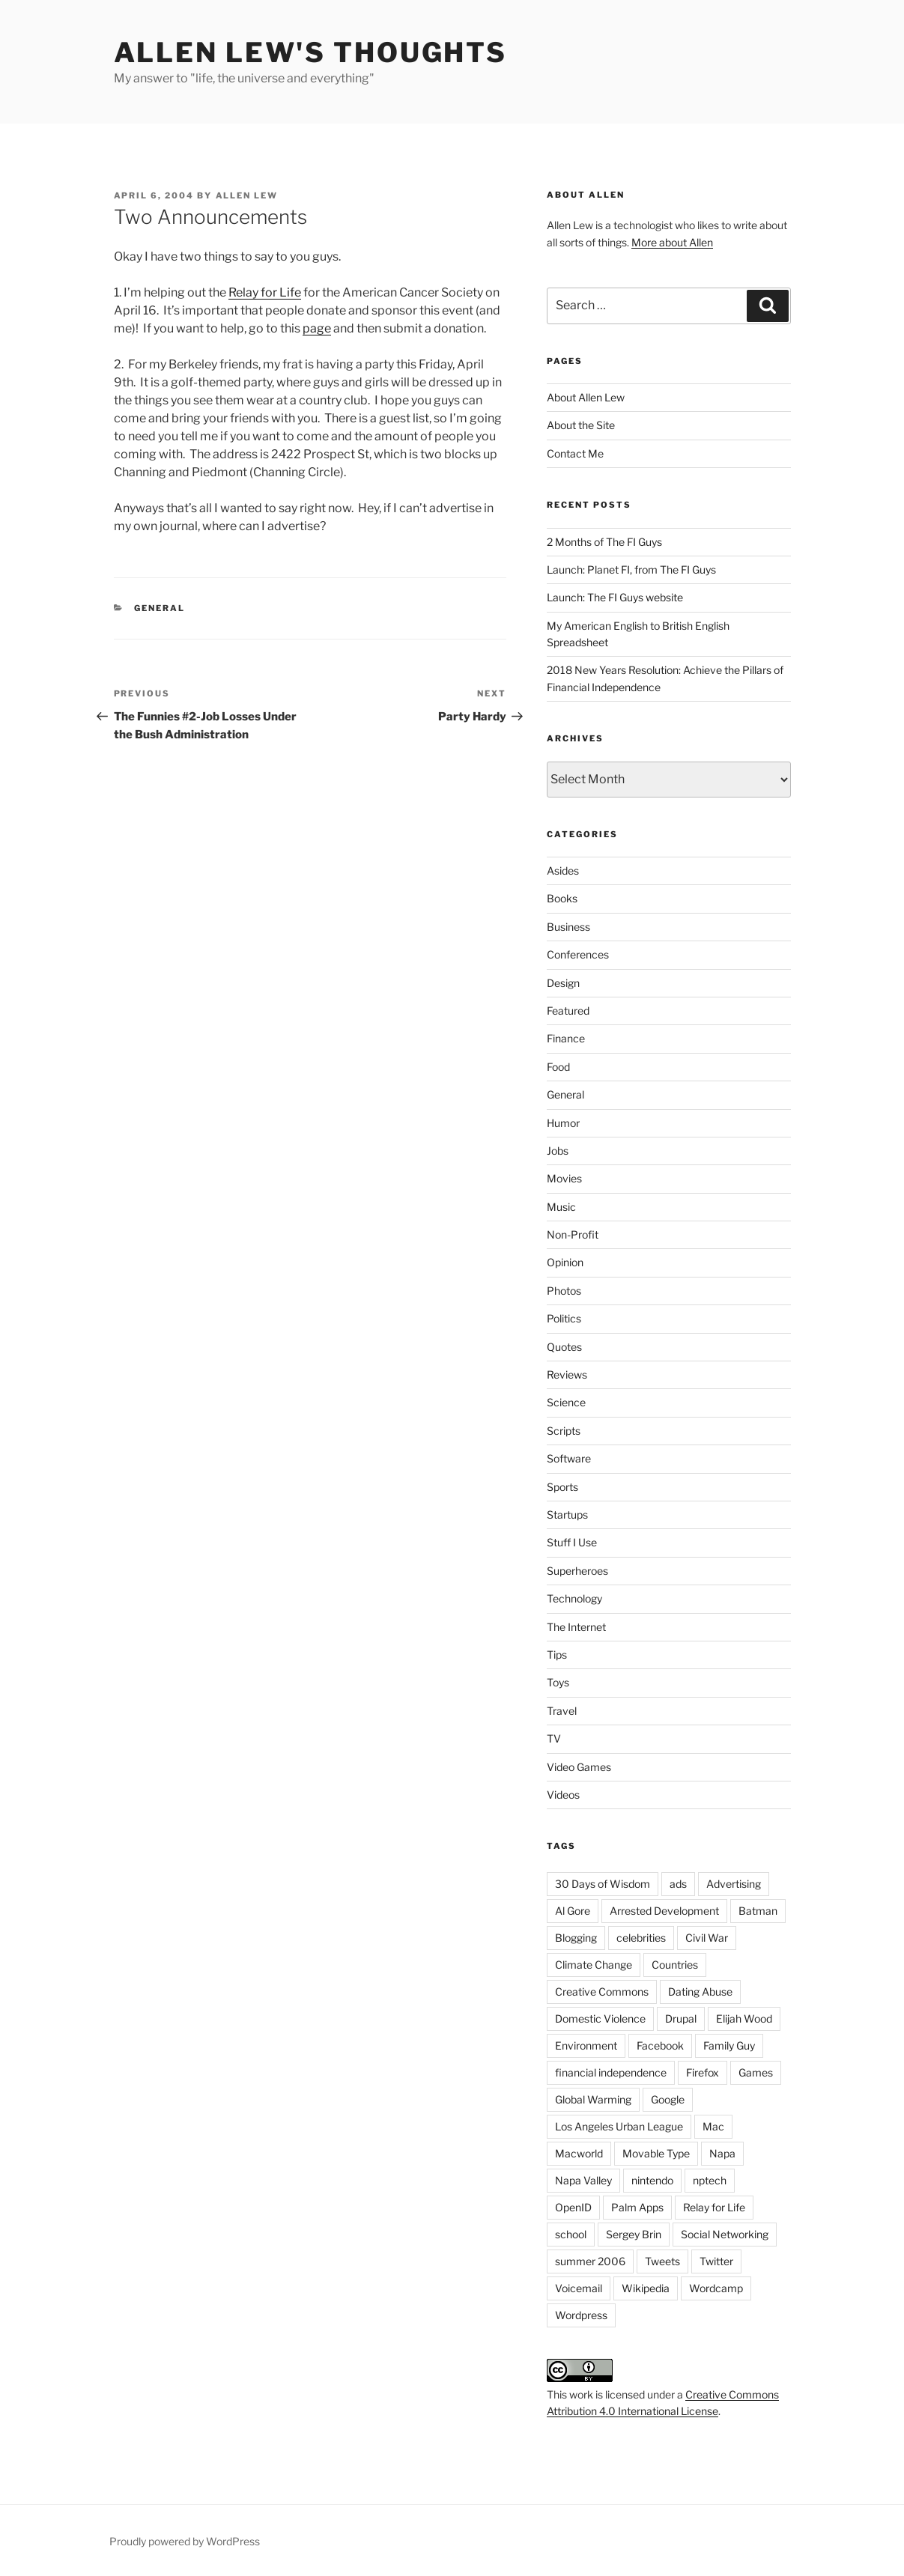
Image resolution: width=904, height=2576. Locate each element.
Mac (713, 2126)
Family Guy (729, 2045)
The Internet (576, 1626)
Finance (566, 1038)
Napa (722, 2153)
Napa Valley (583, 2180)
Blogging (576, 1937)
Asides (563, 870)
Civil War (706, 1937)
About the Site (581, 425)
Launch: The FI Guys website (615, 597)
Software (569, 1458)
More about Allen (672, 242)
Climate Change (593, 1964)
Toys (558, 1682)
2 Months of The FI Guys (604, 541)
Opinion (565, 1262)
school (570, 2234)
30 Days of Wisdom (602, 1883)
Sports (562, 1486)
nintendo (652, 2180)
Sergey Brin (633, 2234)
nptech (709, 2180)
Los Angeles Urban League (619, 2126)
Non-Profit (572, 1234)
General (159, 608)
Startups (567, 1514)
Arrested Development (664, 1910)
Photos (564, 1290)
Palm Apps (637, 2207)
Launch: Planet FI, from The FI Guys (631, 569)
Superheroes (577, 1570)
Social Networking (724, 2234)
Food (558, 1066)
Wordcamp (716, 2288)
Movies (564, 1178)
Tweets (662, 2261)
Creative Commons (602, 1991)
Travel (562, 1710)
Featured (568, 1010)
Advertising (733, 1883)
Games (755, 2072)
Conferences (578, 954)
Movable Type (656, 2153)
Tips (557, 1654)
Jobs (557, 1150)
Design (563, 982)
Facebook (660, 2045)
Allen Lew (247, 195)
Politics (564, 1318)
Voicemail (578, 2288)
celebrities (641, 1937)
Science (566, 1402)
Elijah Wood (744, 2018)
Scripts (563, 1430)
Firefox (702, 2072)
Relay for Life (264, 292)
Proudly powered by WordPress (184, 2541)
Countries (675, 1964)
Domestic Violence (600, 2018)
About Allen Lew (586, 397)
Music (561, 1206)
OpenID (573, 2207)
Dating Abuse (700, 1991)
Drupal (681, 2018)
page (317, 328)
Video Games (579, 1767)
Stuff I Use (572, 1542)
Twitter (716, 2261)
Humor (563, 1123)
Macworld (579, 2153)
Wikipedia (646, 2288)
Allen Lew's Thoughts (311, 52)
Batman (757, 1910)
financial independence (611, 2072)
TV (554, 1738)
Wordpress (581, 2315)
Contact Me (575, 453)
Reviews (567, 1374)
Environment (586, 2045)
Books (562, 898)
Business (568, 926)
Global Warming (593, 2099)
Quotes (564, 1346)
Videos (563, 1794)
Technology (574, 1598)
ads (678, 1883)
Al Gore (572, 1910)
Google (668, 2099)
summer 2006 (590, 2261)
